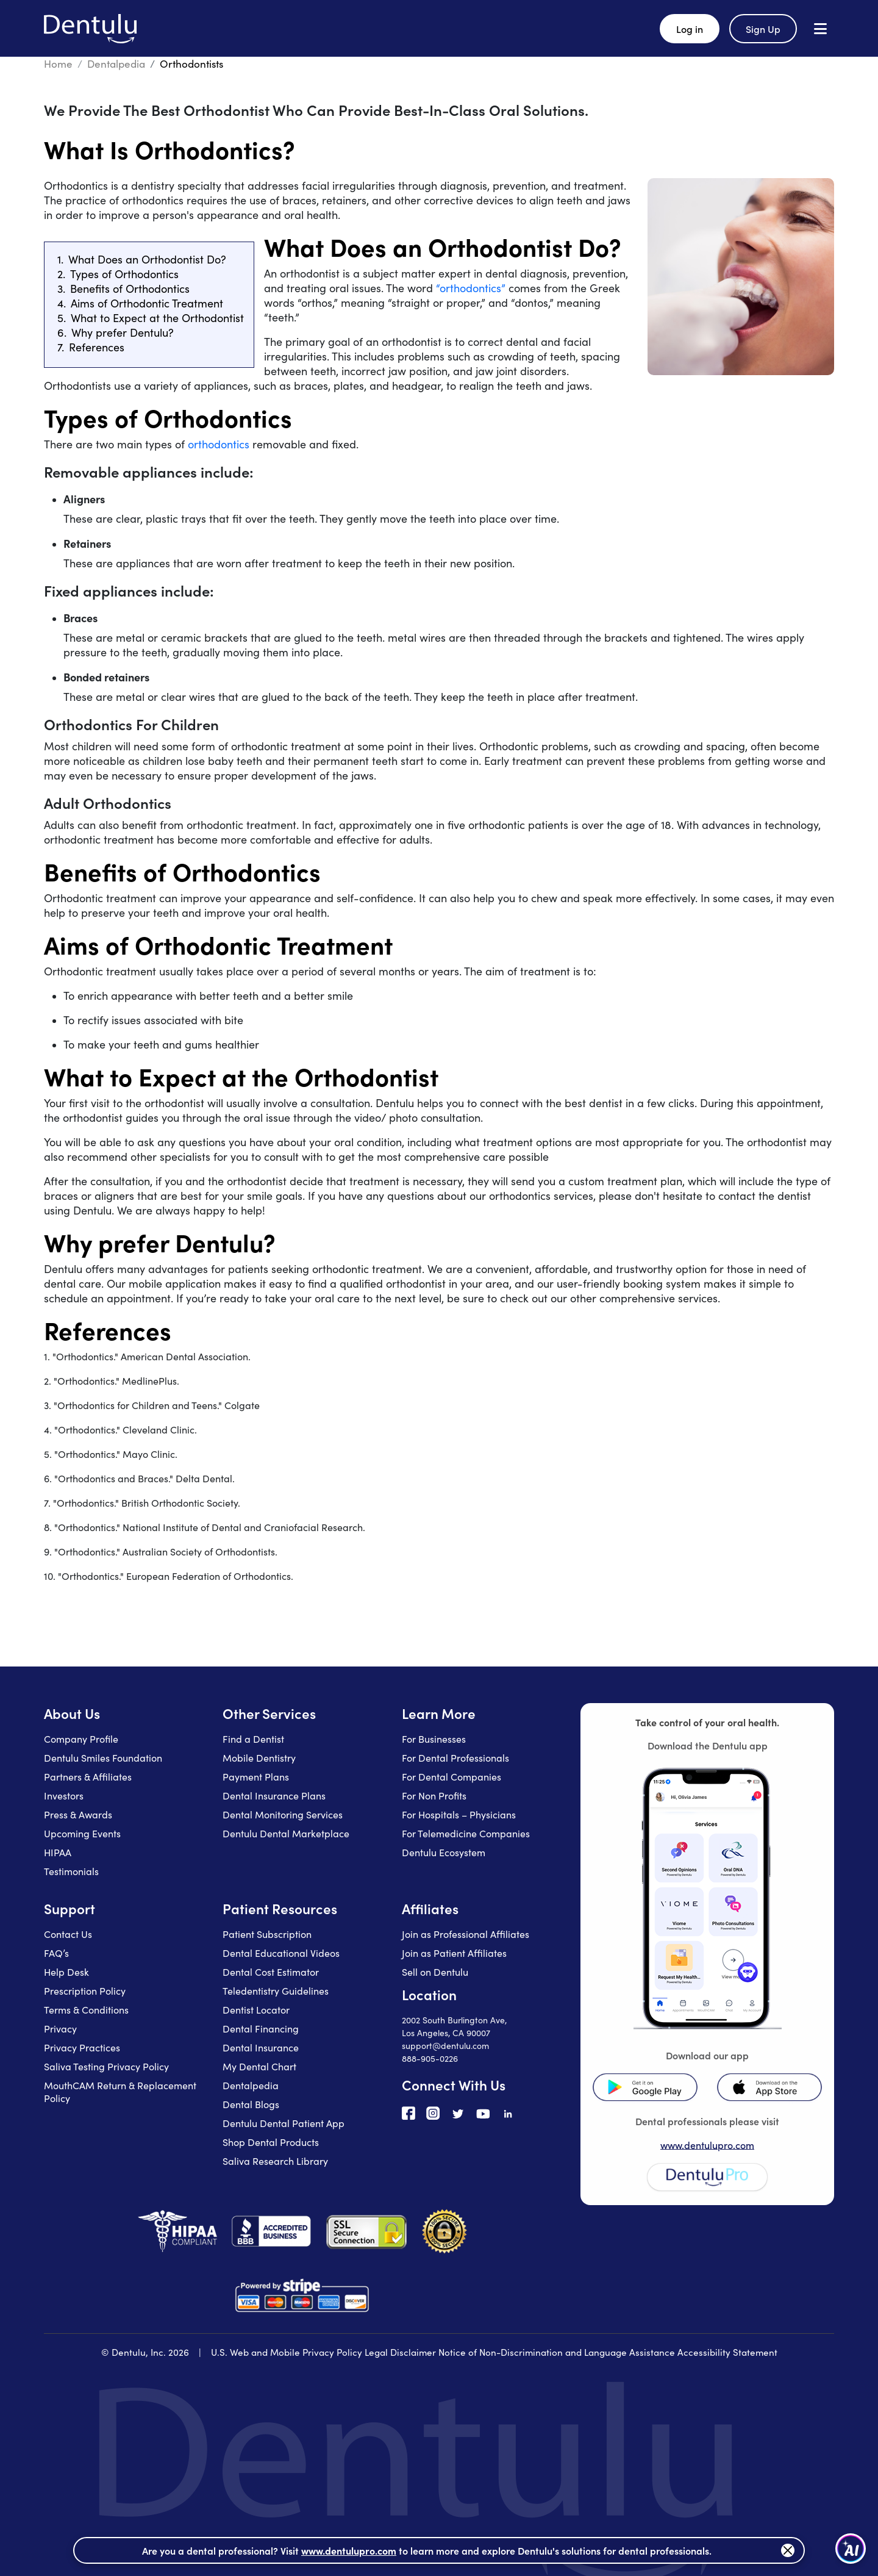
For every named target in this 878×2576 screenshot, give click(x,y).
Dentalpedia (116, 64)
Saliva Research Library (275, 2160)
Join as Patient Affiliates (454, 1952)
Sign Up (763, 28)
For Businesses (434, 1738)
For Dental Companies (451, 1776)
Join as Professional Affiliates (465, 1934)
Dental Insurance (261, 2047)
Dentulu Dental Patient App (283, 2123)
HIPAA (57, 1852)
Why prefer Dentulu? (122, 332)
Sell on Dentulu (435, 1971)
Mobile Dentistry (259, 1757)
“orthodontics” (470, 288)
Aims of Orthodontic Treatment (147, 303)
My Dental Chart (259, 2066)
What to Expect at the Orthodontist (157, 317)
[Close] (787, 2550)
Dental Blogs (251, 2104)
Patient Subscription (267, 1934)
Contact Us (68, 1934)
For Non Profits (434, 1795)
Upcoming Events (82, 1833)
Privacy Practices (82, 2047)
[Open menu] (820, 28)
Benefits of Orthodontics (130, 288)
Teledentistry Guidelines (276, 1990)
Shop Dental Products (271, 2142)
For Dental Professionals (455, 1757)
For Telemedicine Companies (466, 1833)
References (96, 347)
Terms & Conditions (86, 2009)
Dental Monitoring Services (283, 1814)
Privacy (60, 2028)
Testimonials (71, 1871)
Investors (64, 1795)
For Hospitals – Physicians (459, 1814)
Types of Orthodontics (124, 274)
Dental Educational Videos (281, 1952)
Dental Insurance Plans (274, 1795)
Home (58, 64)
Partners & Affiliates (88, 1776)
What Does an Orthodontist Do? (147, 259)
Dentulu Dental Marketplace (286, 1833)
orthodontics (218, 444)
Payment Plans (256, 1776)
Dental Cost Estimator (271, 1971)
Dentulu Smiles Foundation (103, 1757)
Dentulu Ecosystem (443, 1852)
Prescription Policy (85, 1990)
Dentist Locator (256, 2009)
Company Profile (81, 1738)
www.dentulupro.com (707, 2144)
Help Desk (66, 1971)
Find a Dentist (253, 1738)
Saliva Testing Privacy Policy (106, 2066)
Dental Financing (261, 2028)
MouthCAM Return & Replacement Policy (120, 2091)
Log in (689, 28)
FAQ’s (56, 1952)
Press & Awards (78, 1814)
